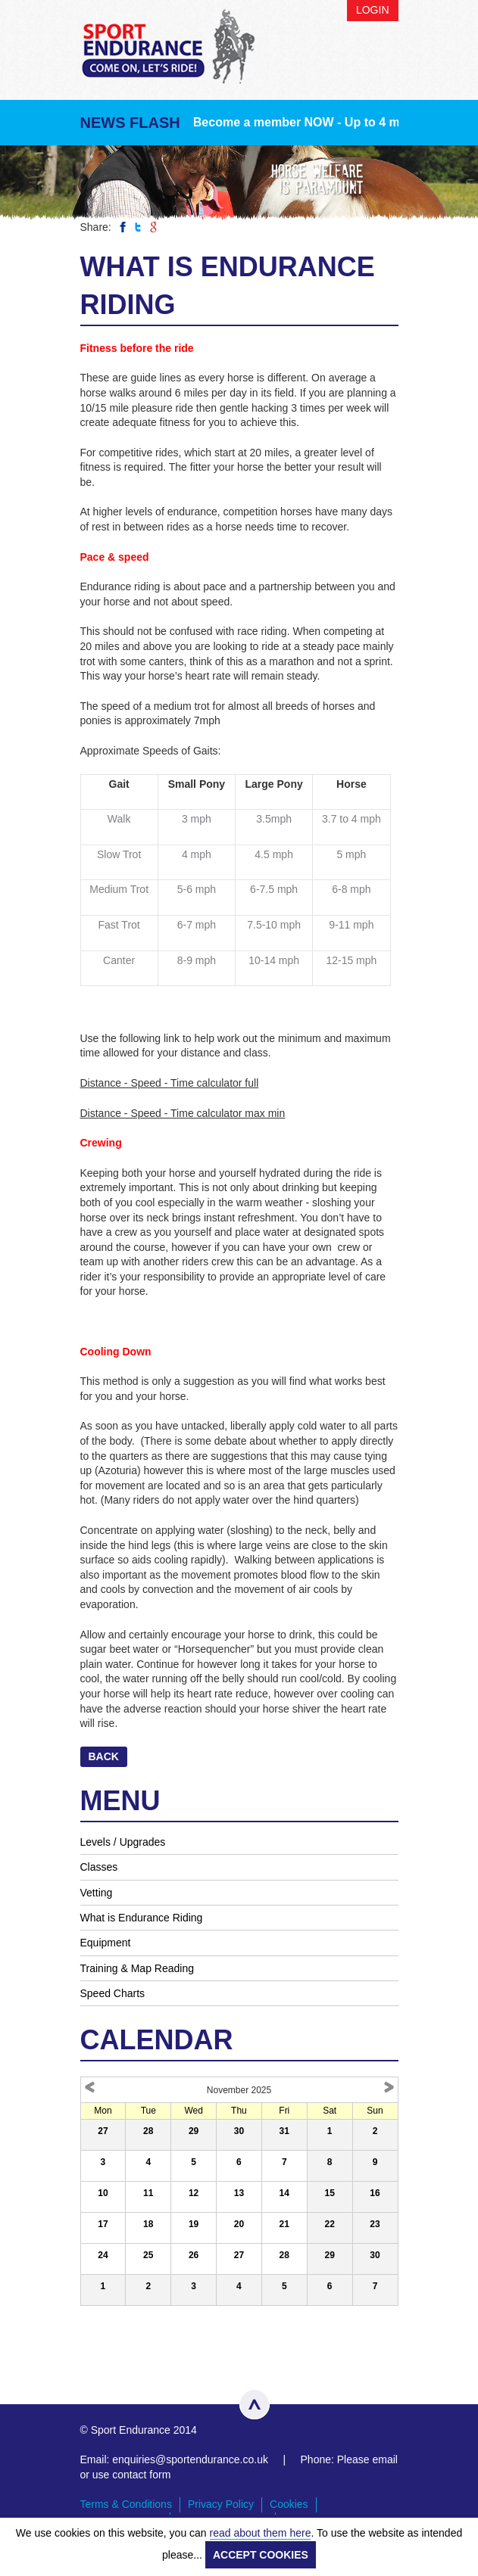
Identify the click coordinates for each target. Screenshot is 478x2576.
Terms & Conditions (126, 2504)
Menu (383, 59)
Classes (99, 1867)
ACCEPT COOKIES (260, 2555)
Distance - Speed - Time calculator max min (183, 1113)
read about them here (260, 2533)
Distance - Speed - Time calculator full (169, 1083)
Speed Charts (112, 1993)
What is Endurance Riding (141, 1918)
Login (372, 10)
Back (104, 1756)
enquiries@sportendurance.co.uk (190, 2459)
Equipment (105, 1943)
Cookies (289, 2504)
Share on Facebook (123, 227)
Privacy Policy (221, 2504)
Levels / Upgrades (123, 1842)
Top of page (254, 2404)
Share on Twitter (138, 227)
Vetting (96, 1893)
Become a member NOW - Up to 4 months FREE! (333, 122)
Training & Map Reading (137, 1968)
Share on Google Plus (153, 227)
